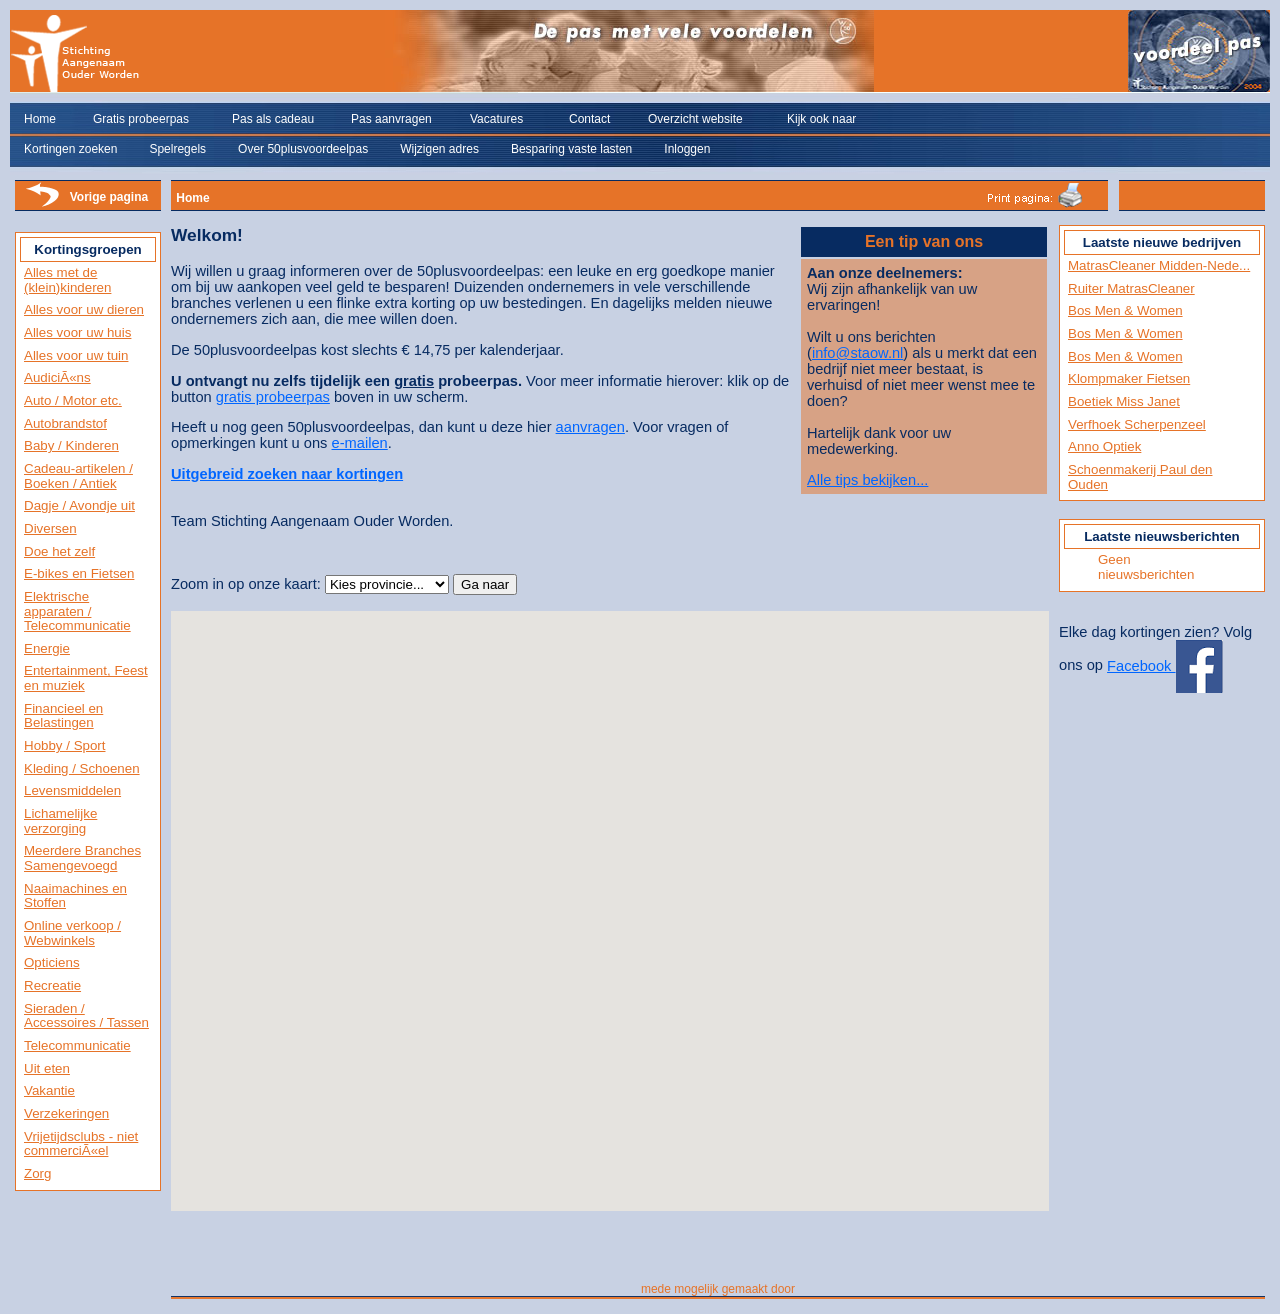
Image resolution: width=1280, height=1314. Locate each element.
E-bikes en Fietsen (79, 573)
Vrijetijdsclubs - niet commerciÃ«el (81, 1144)
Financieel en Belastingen (63, 716)
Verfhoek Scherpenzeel (1137, 424)
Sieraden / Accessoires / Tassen (86, 1016)
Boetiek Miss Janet (1124, 401)
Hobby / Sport (65, 745)
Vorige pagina (109, 197)
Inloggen (687, 149)
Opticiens (52, 962)
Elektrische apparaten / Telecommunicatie (77, 611)
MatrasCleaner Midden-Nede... (1159, 265)
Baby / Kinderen (71, 445)
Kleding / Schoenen (82, 768)
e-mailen (360, 443)
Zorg (37, 1173)
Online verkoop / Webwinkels (72, 933)
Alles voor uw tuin (76, 355)
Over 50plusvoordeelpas (303, 149)
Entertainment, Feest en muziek (86, 678)
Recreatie (52, 985)
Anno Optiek (1104, 446)
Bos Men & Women (1125, 310)
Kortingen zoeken (70, 149)
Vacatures (496, 119)
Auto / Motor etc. (73, 400)
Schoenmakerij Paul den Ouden (1140, 477)
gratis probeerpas (273, 397)
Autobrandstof (65, 423)
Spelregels (177, 149)
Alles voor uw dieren (84, 309)
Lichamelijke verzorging (60, 821)
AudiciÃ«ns (57, 377)
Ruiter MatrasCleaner (1131, 288)
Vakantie (49, 1090)
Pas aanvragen (391, 119)
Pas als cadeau (273, 119)
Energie (47, 648)
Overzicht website (695, 119)
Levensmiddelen (72, 790)
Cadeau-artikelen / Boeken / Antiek (78, 476)
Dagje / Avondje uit (79, 505)
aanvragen (590, 427)
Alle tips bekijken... (867, 480)
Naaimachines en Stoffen (75, 896)
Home (40, 119)
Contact (589, 119)
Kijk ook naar (821, 119)
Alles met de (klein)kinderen (67, 280)
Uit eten (47, 1068)
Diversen (50, 528)
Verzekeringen (66, 1113)
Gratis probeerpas (141, 119)
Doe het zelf (59, 551)
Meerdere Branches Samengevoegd (82, 858)
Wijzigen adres (439, 149)
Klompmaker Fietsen (1129, 378)
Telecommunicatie (77, 1045)
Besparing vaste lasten (571, 149)
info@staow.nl (857, 353)
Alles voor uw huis (77, 332)
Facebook (1164, 666)
